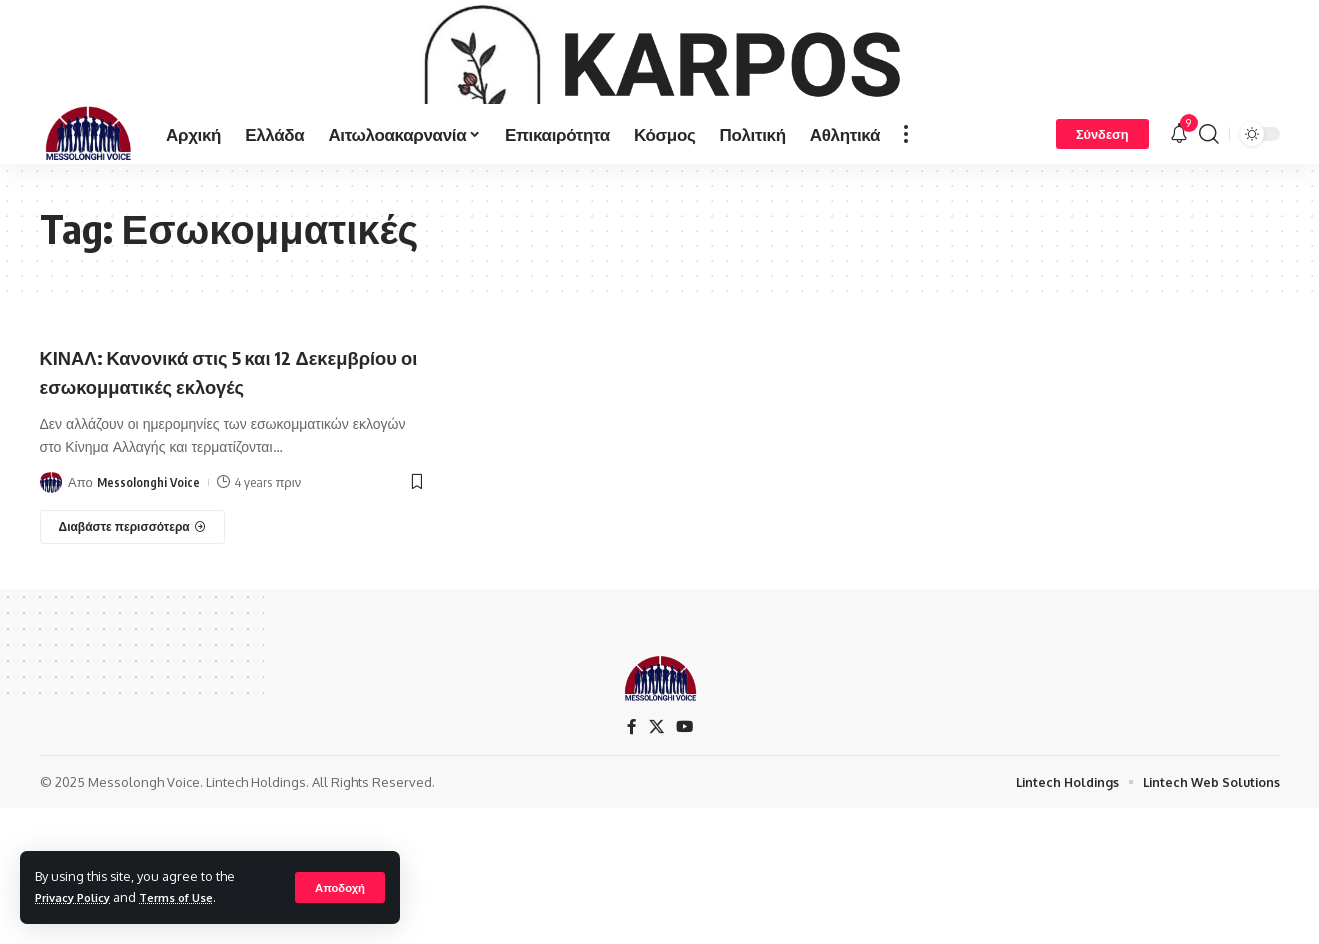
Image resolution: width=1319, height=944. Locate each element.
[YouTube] (685, 827)
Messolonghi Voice (149, 611)
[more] (906, 234)
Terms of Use (193, 897)
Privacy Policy (79, 897)
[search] (1209, 234)
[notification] (1179, 234)
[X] (656, 827)
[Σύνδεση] (1102, 234)
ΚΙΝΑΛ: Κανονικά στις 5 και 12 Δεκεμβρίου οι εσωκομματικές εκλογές (195, 484)
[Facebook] (631, 827)
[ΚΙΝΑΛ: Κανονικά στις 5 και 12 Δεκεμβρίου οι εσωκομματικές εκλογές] (133, 656)
